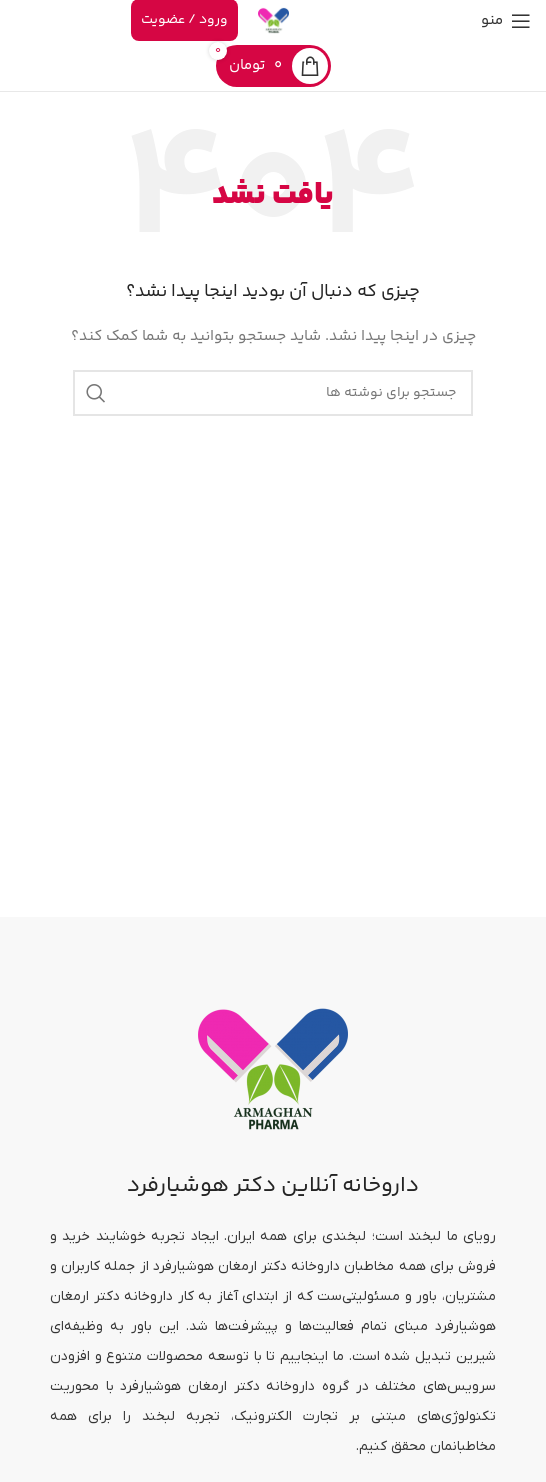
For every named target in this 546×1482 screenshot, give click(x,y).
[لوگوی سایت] (273, 21)
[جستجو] (273, 393)
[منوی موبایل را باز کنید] (506, 21)
